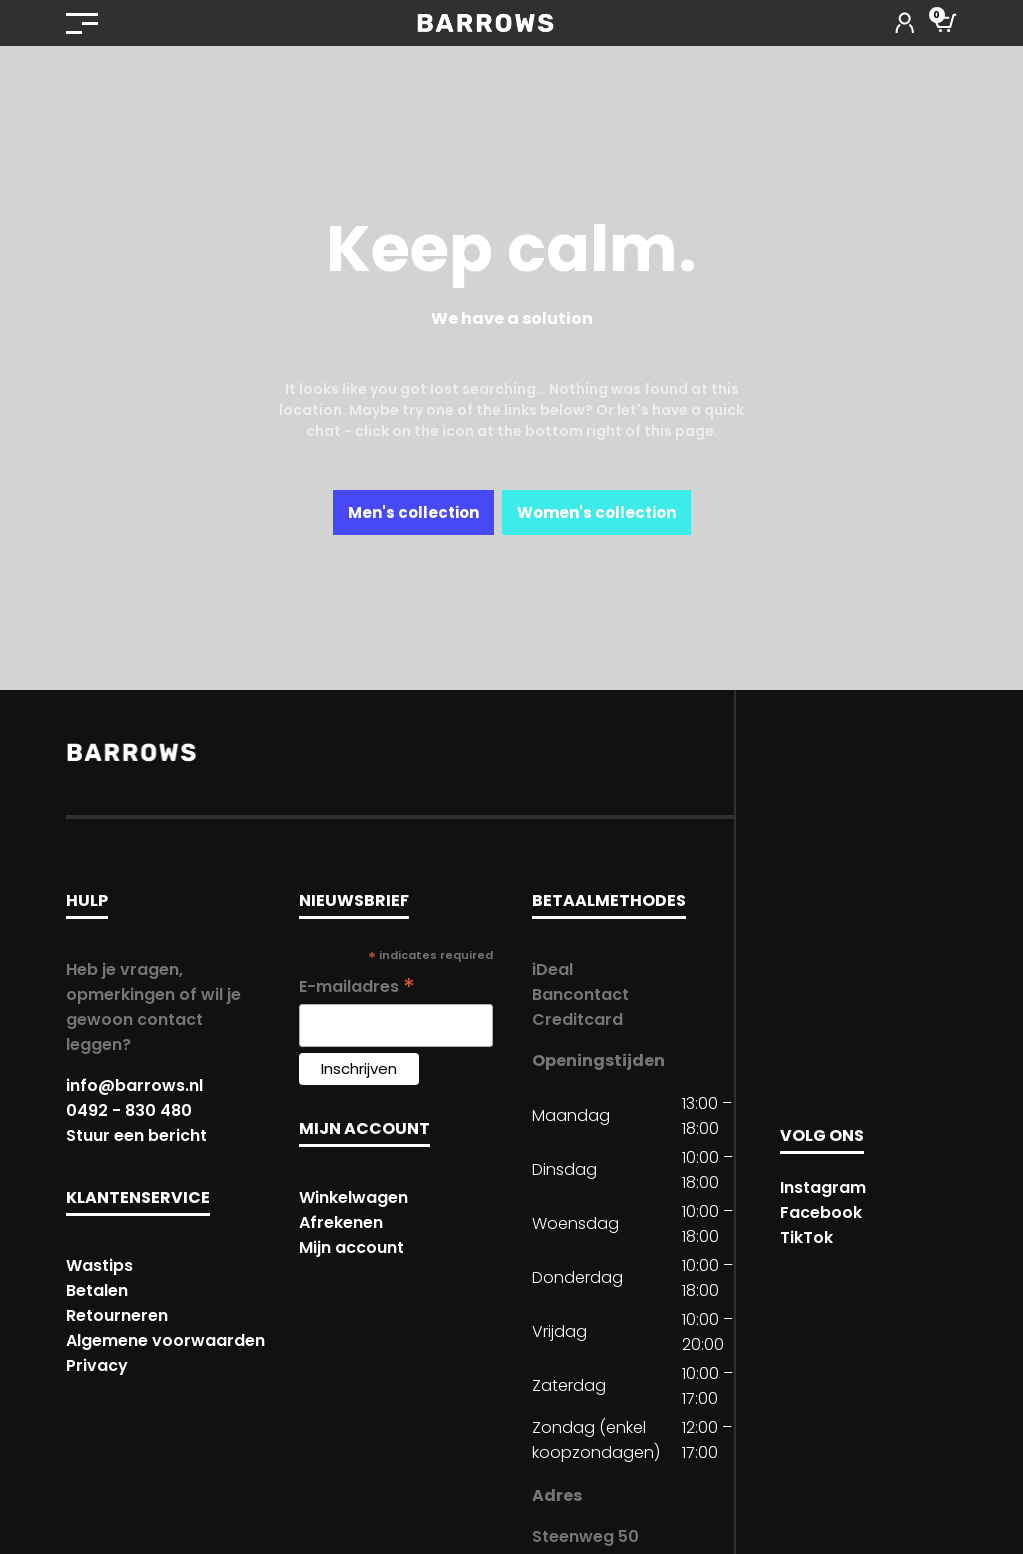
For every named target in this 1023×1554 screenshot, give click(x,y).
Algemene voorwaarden (165, 1340)
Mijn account (351, 1247)
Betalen (97, 1290)
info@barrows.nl (134, 1085)
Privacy (97, 1365)
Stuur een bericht (136, 1135)
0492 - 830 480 (129, 1110)
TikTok (806, 1237)
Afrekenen (341, 1222)
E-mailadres (357, 986)
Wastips (99, 1265)
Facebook (821, 1212)
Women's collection (596, 512)
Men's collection (413, 512)
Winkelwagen (353, 1197)
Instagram (823, 1187)
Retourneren (117, 1315)
